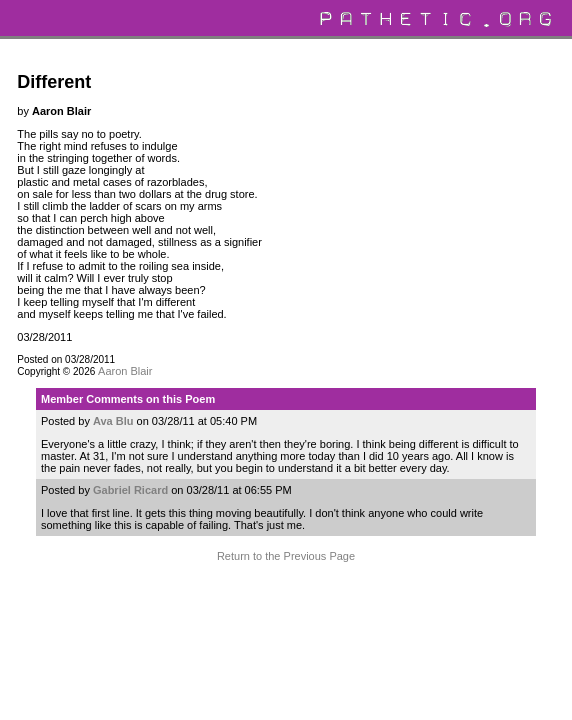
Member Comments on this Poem (128, 399)
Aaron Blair (125, 371)
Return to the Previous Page (286, 556)
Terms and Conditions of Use (285, 600)
